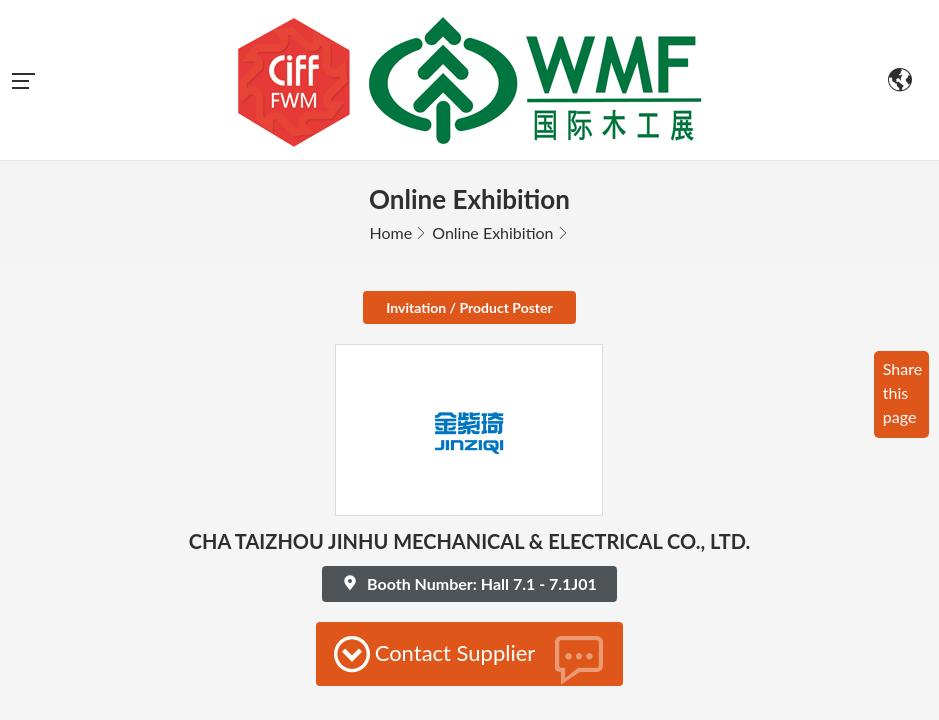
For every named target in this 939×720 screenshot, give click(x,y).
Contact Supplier (470, 499)
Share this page (902, 232)
